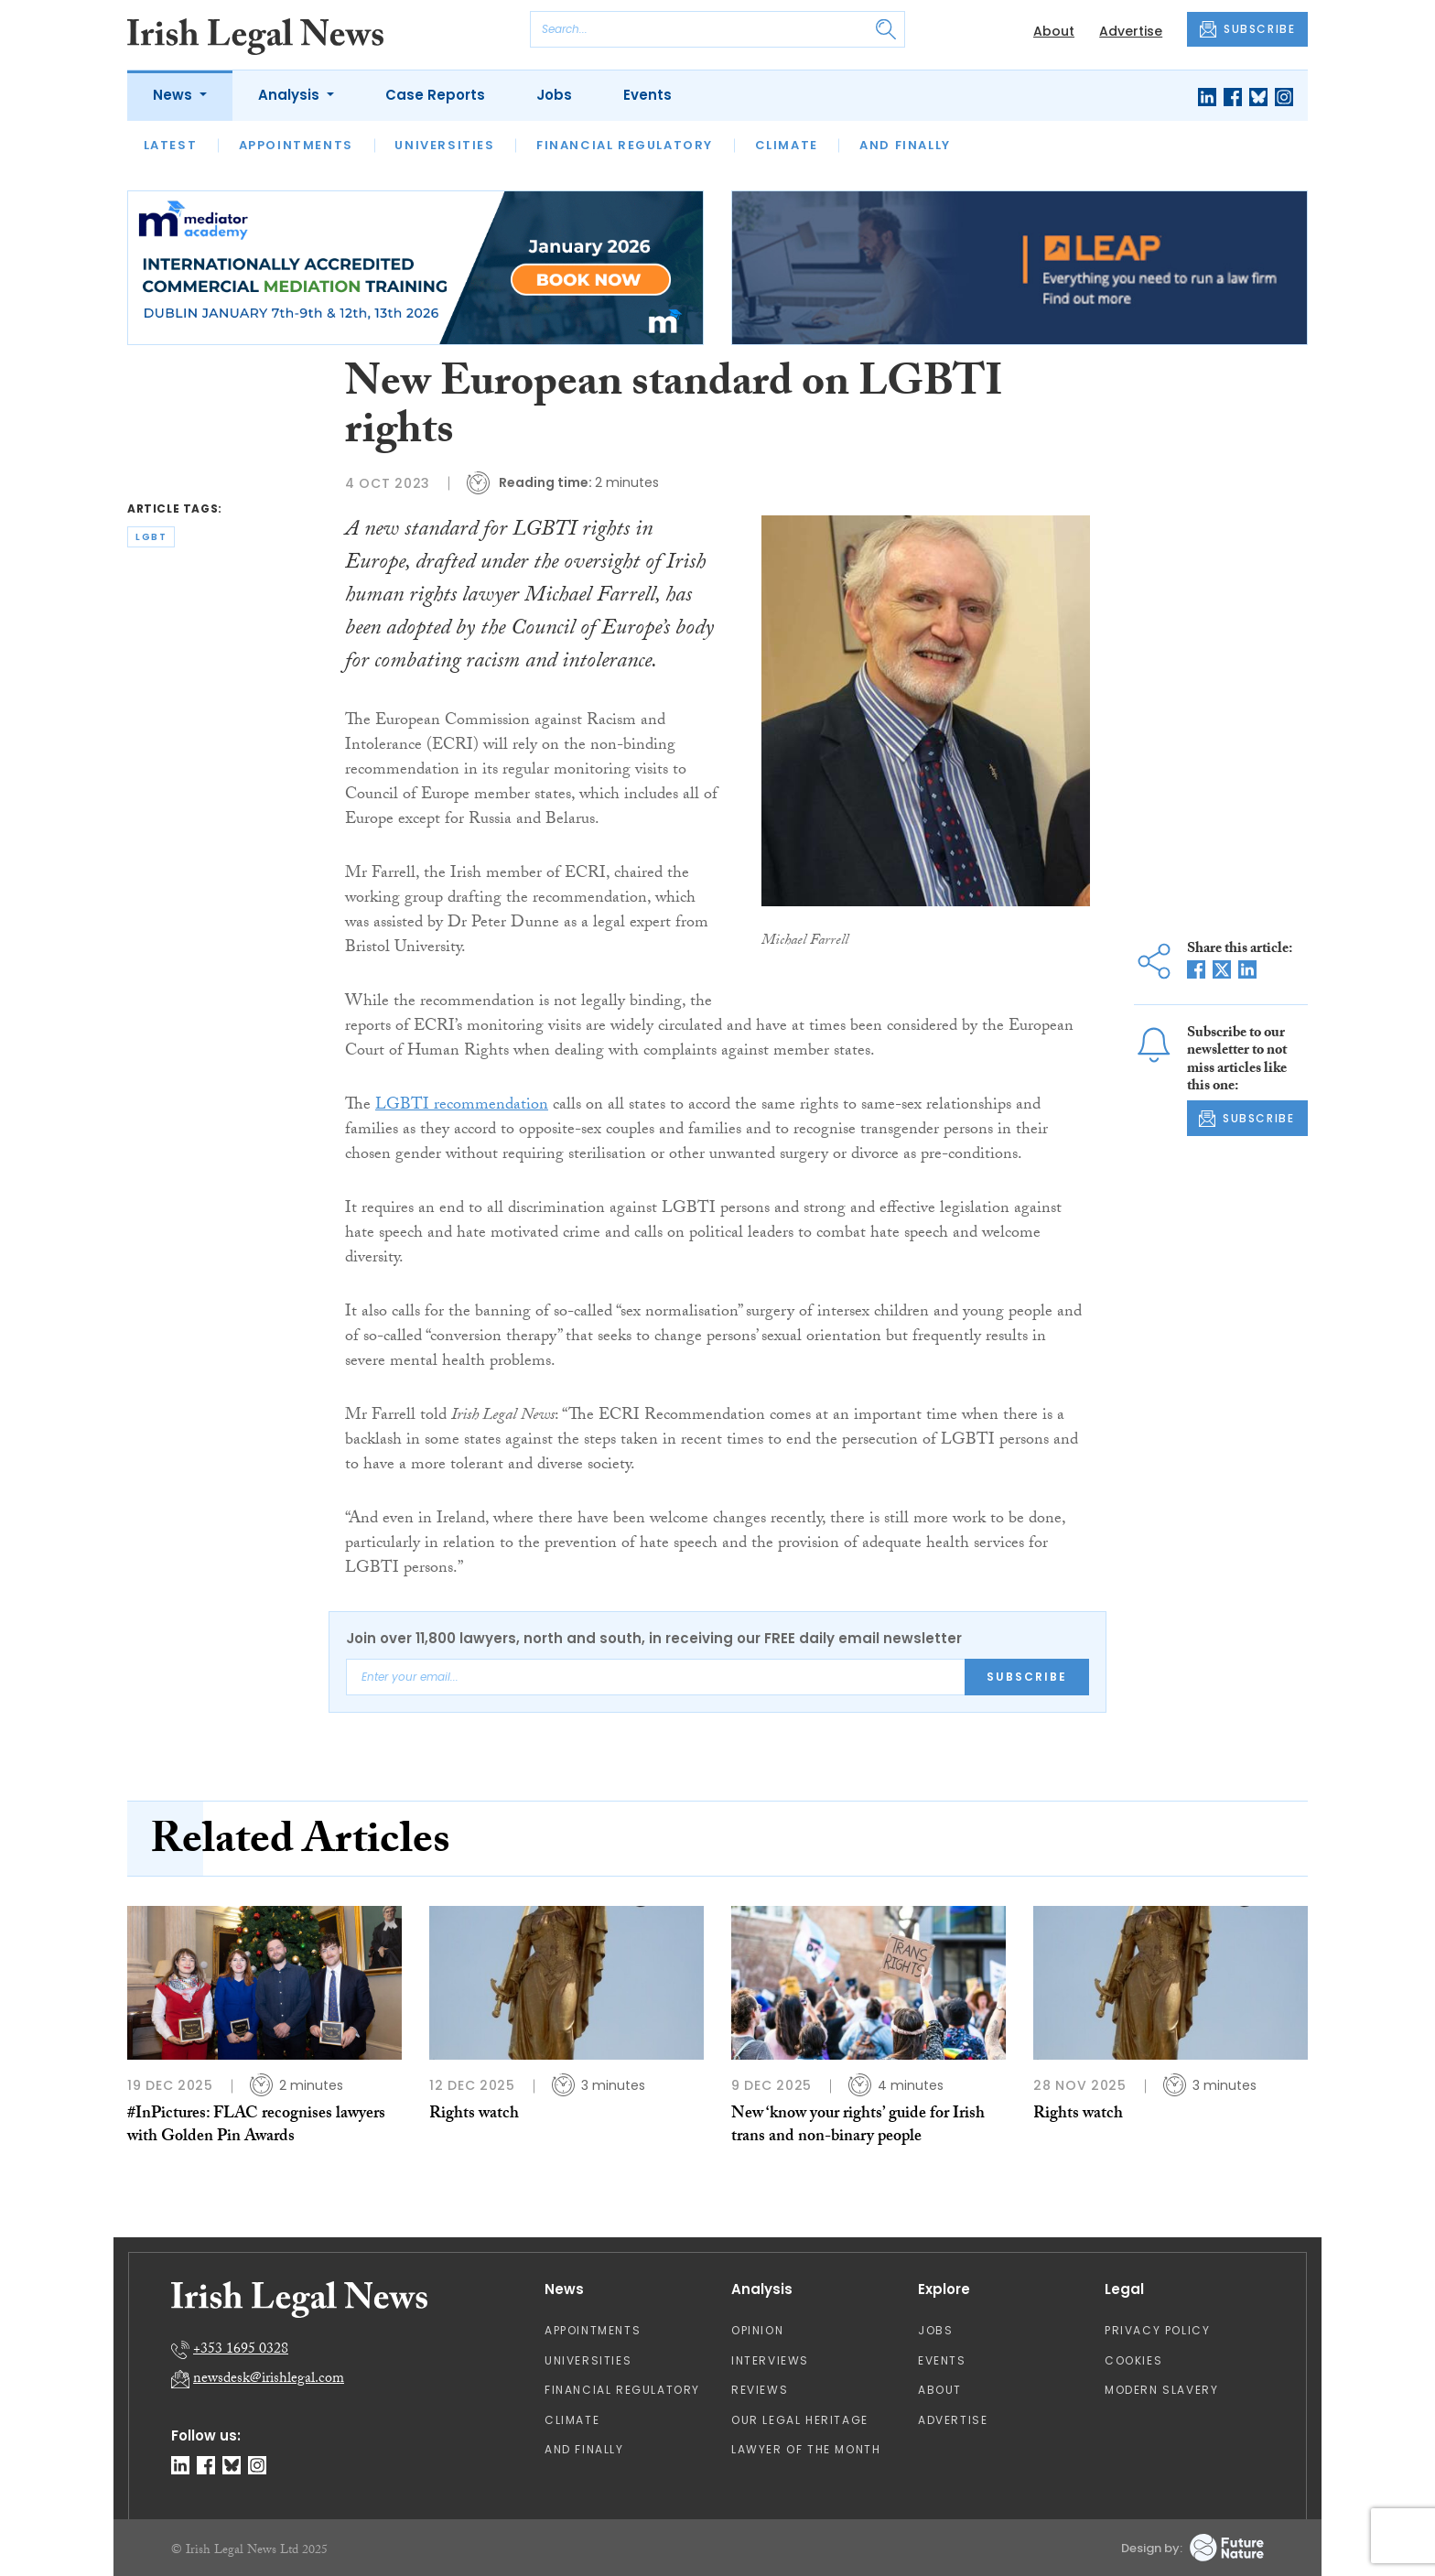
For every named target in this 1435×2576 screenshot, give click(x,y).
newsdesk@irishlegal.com (268, 2379)
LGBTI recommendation (461, 1106)
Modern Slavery (1161, 2389)
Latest (171, 145)
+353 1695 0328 (240, 2350)
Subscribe (1027, 1676)
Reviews (759, 2389)
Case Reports (435, 94)
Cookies (1133, 2360)
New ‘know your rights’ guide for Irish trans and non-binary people (858, 2126)
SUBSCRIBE (1247, 29)
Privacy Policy (1157, 2330)
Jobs (554, 94)
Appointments (296, 145)
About (1053, 31)
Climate (786, 145)
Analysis (290, 94)
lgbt (151, 537)
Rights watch (474, 2115)
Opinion (757, 2330)
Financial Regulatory (624, 145)
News (174, 94)
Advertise (1130, 31)
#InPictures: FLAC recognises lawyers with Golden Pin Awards (256, 2126)
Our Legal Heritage (800, 2420)
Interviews (770, 2360)
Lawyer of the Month (805, 2449)
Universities (444, 145)
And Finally (905, 145)
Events (647, 94)
